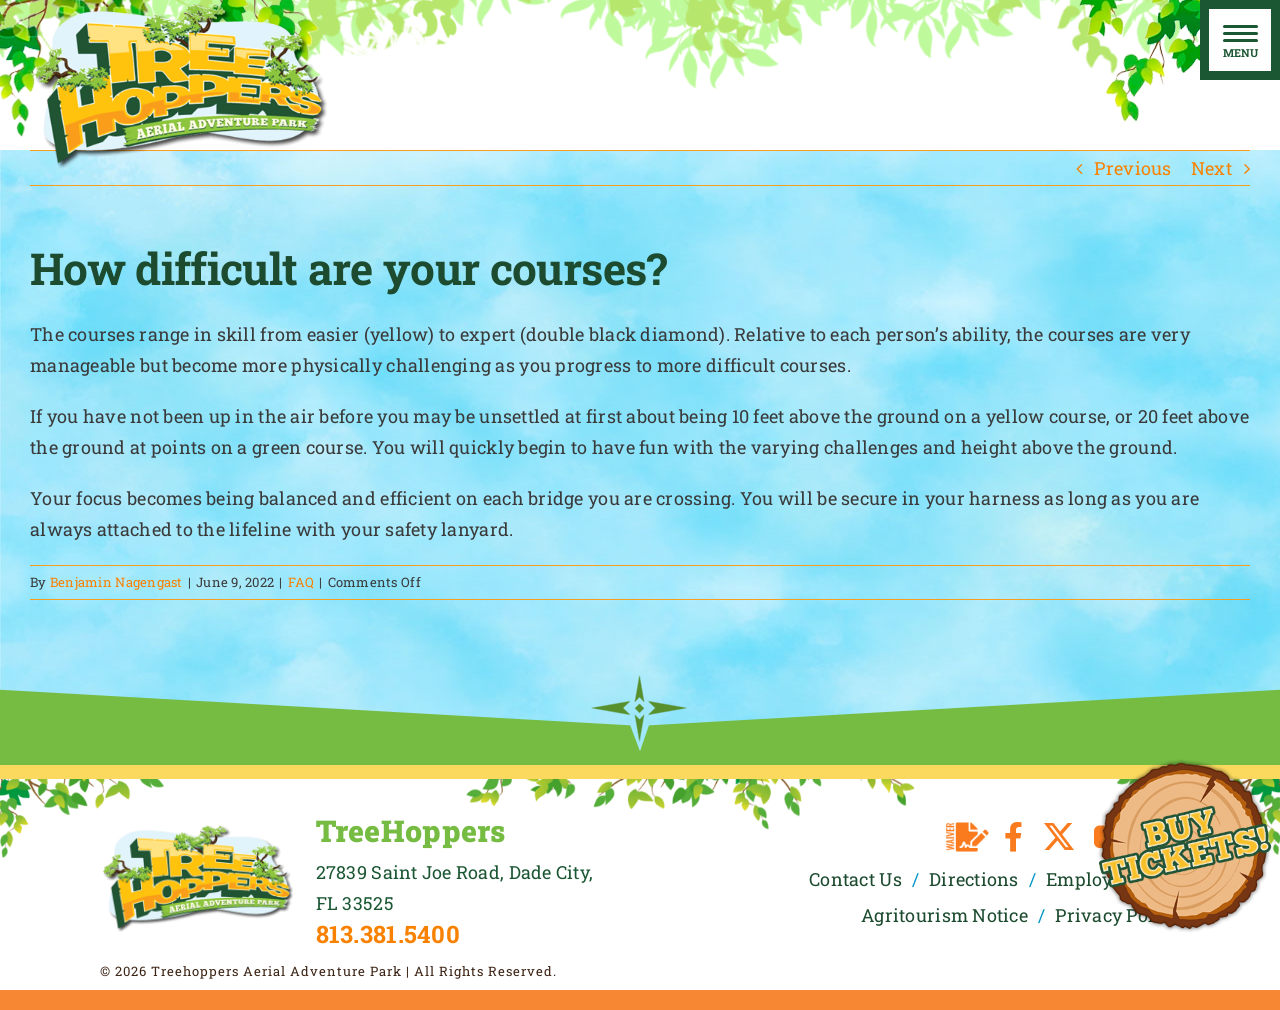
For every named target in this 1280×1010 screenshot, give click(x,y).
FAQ (301, 582)
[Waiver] (967, 837)
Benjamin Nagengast (116, 582)
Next (1211, 168)
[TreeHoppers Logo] (197, 832)
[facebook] (1013, 837)
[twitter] (1059, 837)
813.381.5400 (388, 934)
